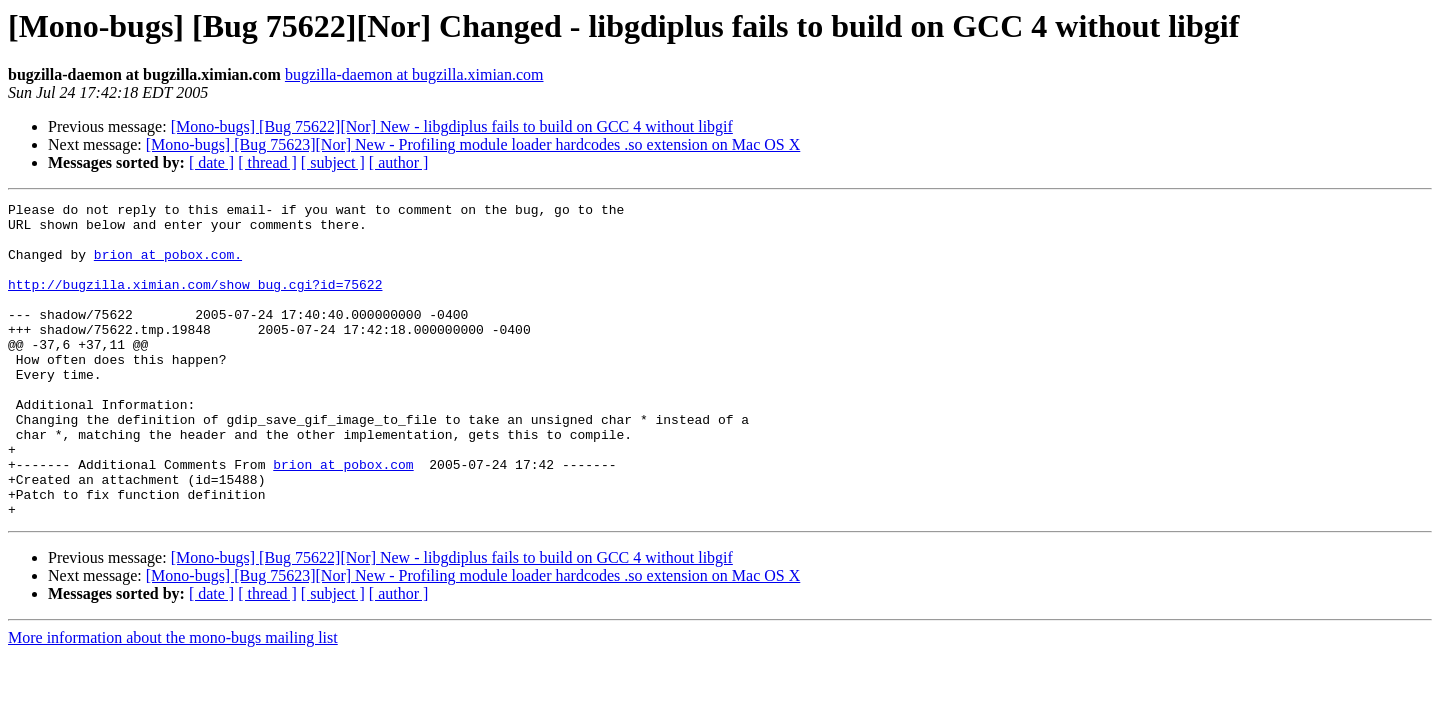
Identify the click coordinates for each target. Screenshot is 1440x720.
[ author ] (399, 162)
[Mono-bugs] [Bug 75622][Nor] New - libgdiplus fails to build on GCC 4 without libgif (452, 126)
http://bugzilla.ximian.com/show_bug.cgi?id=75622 (195, 302)
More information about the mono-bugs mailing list (173, 700)
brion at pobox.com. (168, 266)
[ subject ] (333, 162)
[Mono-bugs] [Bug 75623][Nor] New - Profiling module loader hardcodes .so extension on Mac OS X (473, 144)
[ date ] (211, 162)
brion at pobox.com (343, 518)
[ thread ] (267, 162)
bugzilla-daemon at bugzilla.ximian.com (414, 74)
